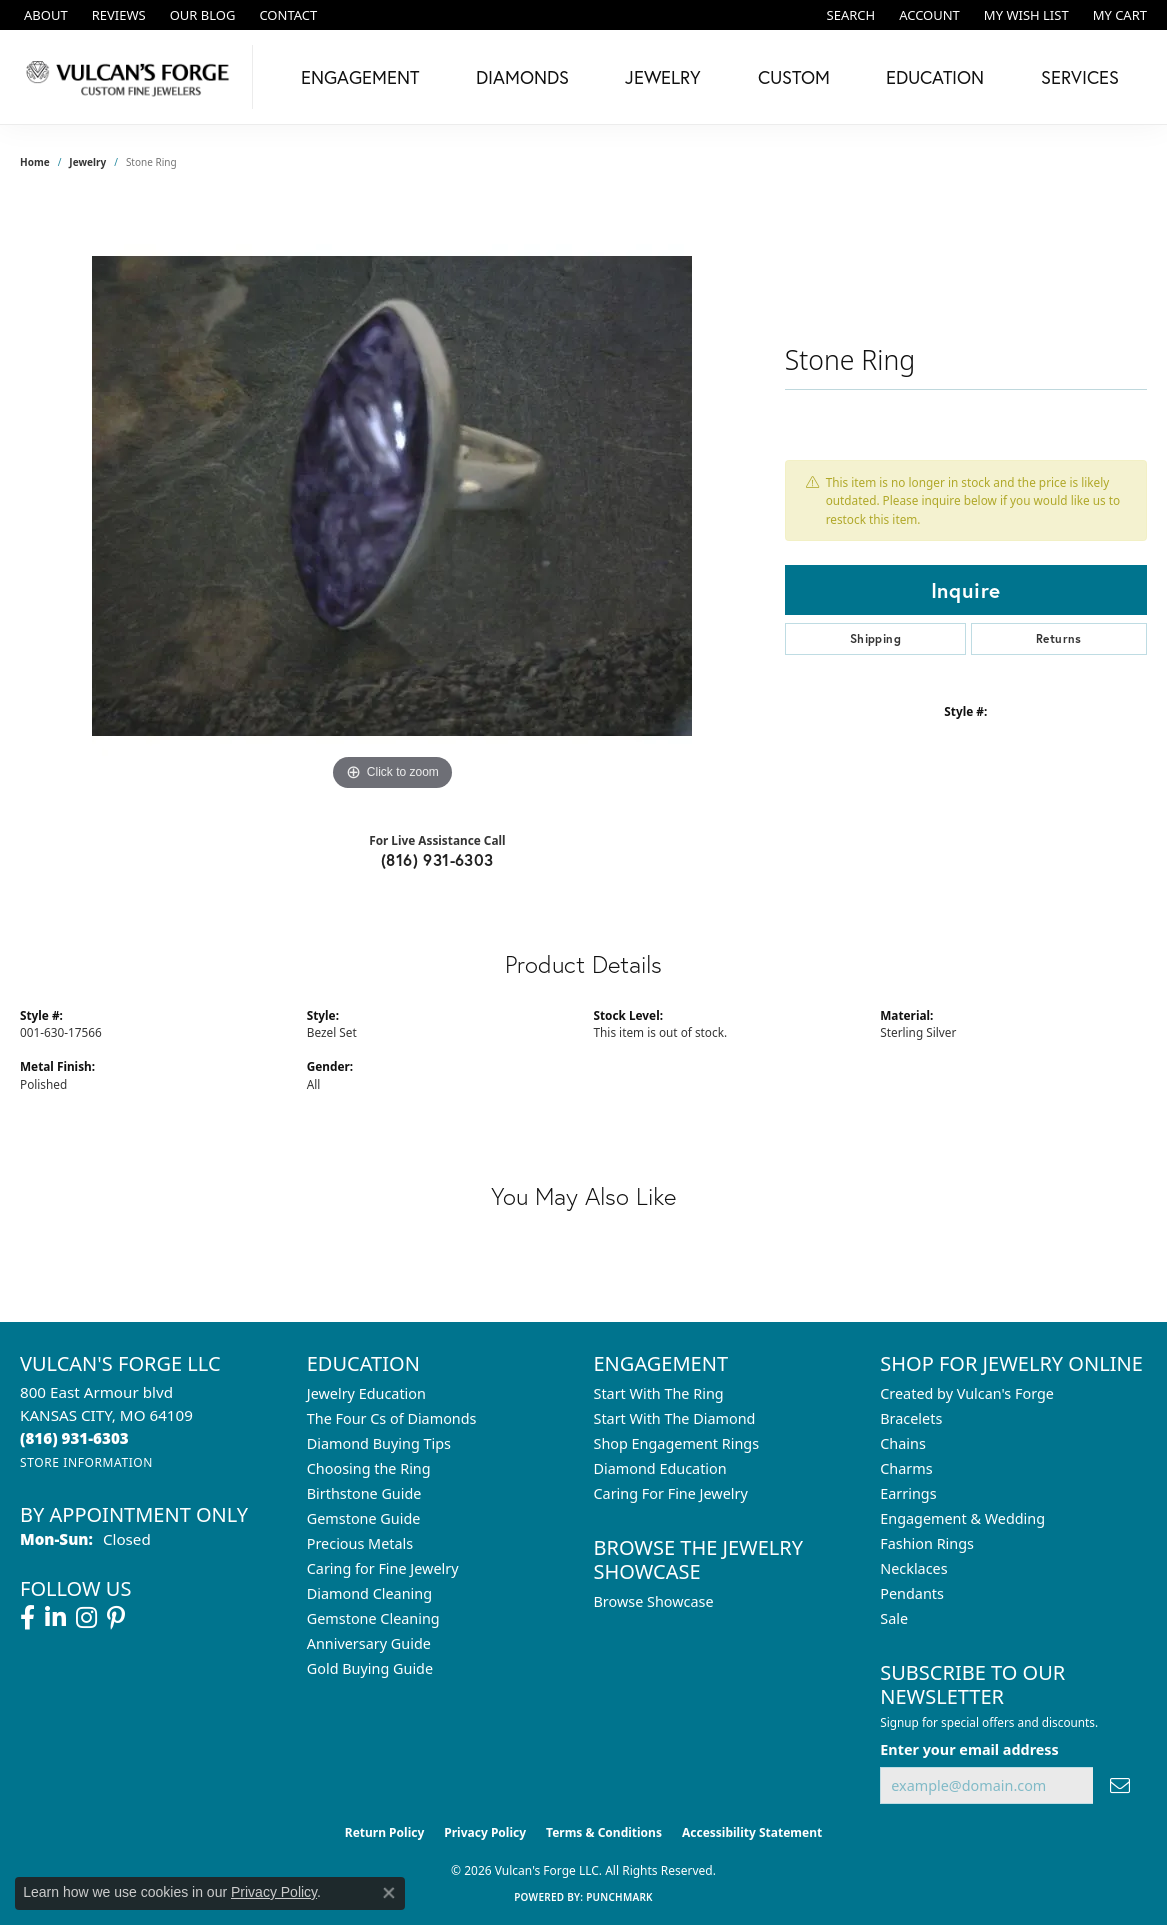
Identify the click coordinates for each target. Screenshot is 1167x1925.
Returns (1059, 638)
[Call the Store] (74, 1438)
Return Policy (385, 1832)
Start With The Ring (659, 1393)
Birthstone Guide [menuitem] (364, 1493)
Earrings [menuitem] (908, 1493)
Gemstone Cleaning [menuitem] (373, 1618)
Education (935, 77)
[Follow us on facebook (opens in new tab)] (27, 1618)
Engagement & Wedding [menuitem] (962, 1518)
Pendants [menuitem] (912, 1593)
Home (35, 162)
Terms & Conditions (604, 1832)
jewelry (87, 162)
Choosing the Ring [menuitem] (369, 1468)
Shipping (875, 638)
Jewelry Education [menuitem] (366, 1393)
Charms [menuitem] (906, 1468)
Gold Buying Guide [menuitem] (370, 1668)
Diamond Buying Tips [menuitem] (379, 1443)
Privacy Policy (485, 1832)
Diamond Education (660, 1468)
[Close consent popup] (389, 1893)
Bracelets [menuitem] (911, 1418)
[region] (392, 496)
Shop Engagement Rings (677, 1443)
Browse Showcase (654, 1601)
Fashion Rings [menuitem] (927, 1543)
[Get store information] (86, 1462)
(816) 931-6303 (437, 859)
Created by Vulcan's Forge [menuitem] (967, 1393)
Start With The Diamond (675, 1418)
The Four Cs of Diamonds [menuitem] (392, 1418)
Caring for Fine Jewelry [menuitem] (383, 1568)
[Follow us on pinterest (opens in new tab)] (116, 1618)
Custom (794, 77)
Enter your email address (969, 1749)
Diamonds (522, 77)
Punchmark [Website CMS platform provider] (619, 1897)
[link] (44, 15)
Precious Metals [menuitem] (360, 1543)
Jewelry (663, 77)
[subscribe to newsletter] (1120, 1785)
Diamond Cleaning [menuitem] (369, 1593)
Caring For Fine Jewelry (671, 1493)
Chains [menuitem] (903, 1443)
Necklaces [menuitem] (913, 1568)
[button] (849, 15)
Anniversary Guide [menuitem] (369, 1643)
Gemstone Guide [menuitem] (364, 1518)
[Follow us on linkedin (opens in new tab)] (55, 1618)
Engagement (360, 77)
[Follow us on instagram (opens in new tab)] (86, 1618)
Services (1080, 77)
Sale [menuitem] (894, 1618)
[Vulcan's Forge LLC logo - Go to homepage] (131, 77)
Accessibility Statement (752, 1832)
